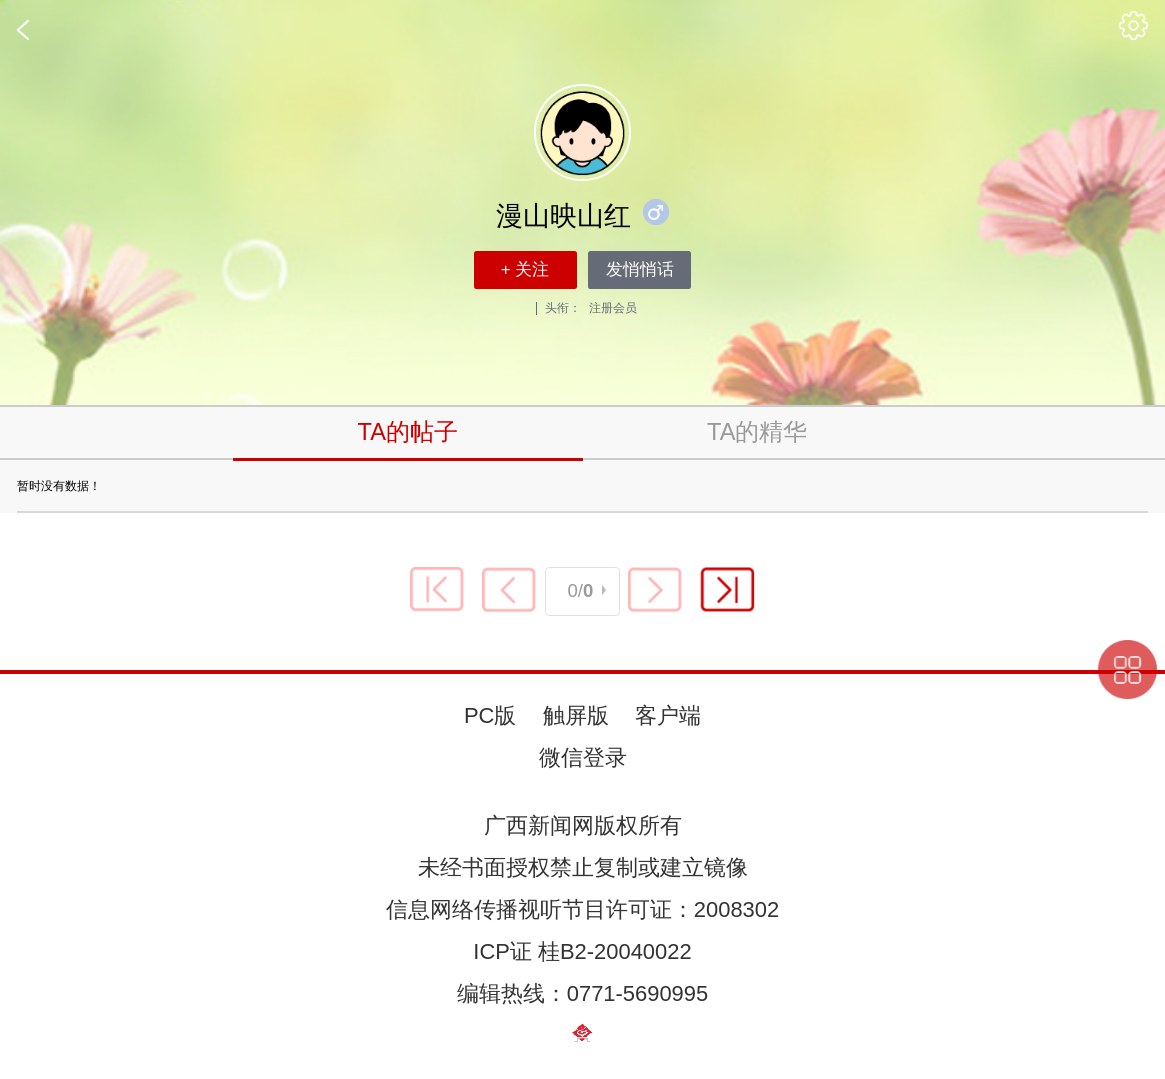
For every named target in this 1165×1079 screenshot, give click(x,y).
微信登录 (583, 757)
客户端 (668, 715)
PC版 (490, 715)
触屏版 (576, 715)
